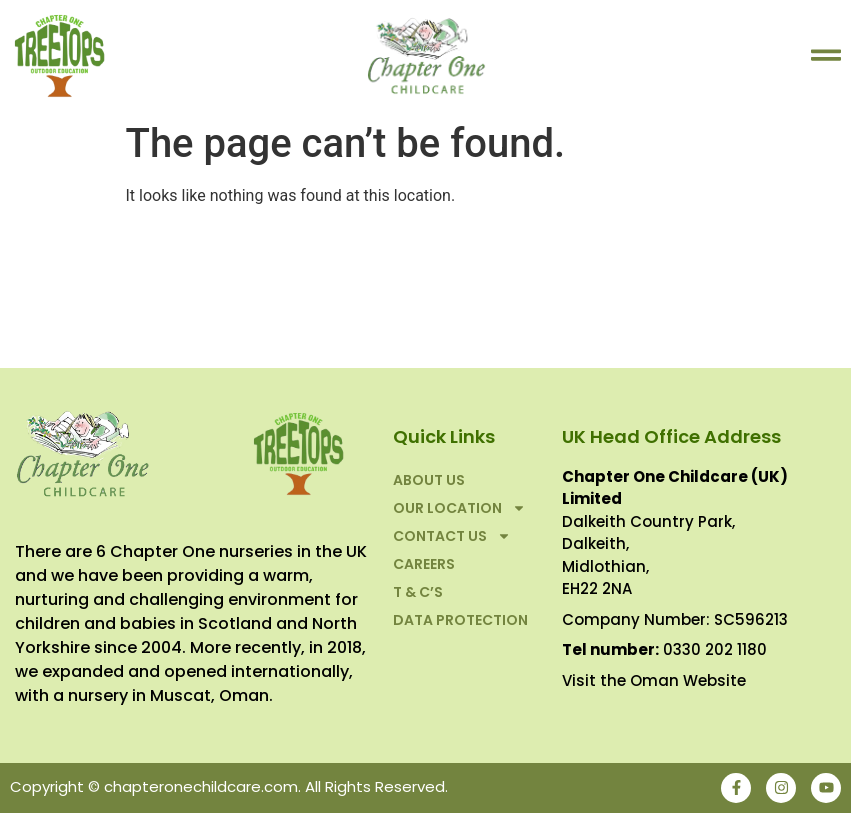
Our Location (459, 508)
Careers (424, 564)
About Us (429, 480)
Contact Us (452, 536)
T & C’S (418, 592)
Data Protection (460, 620)
